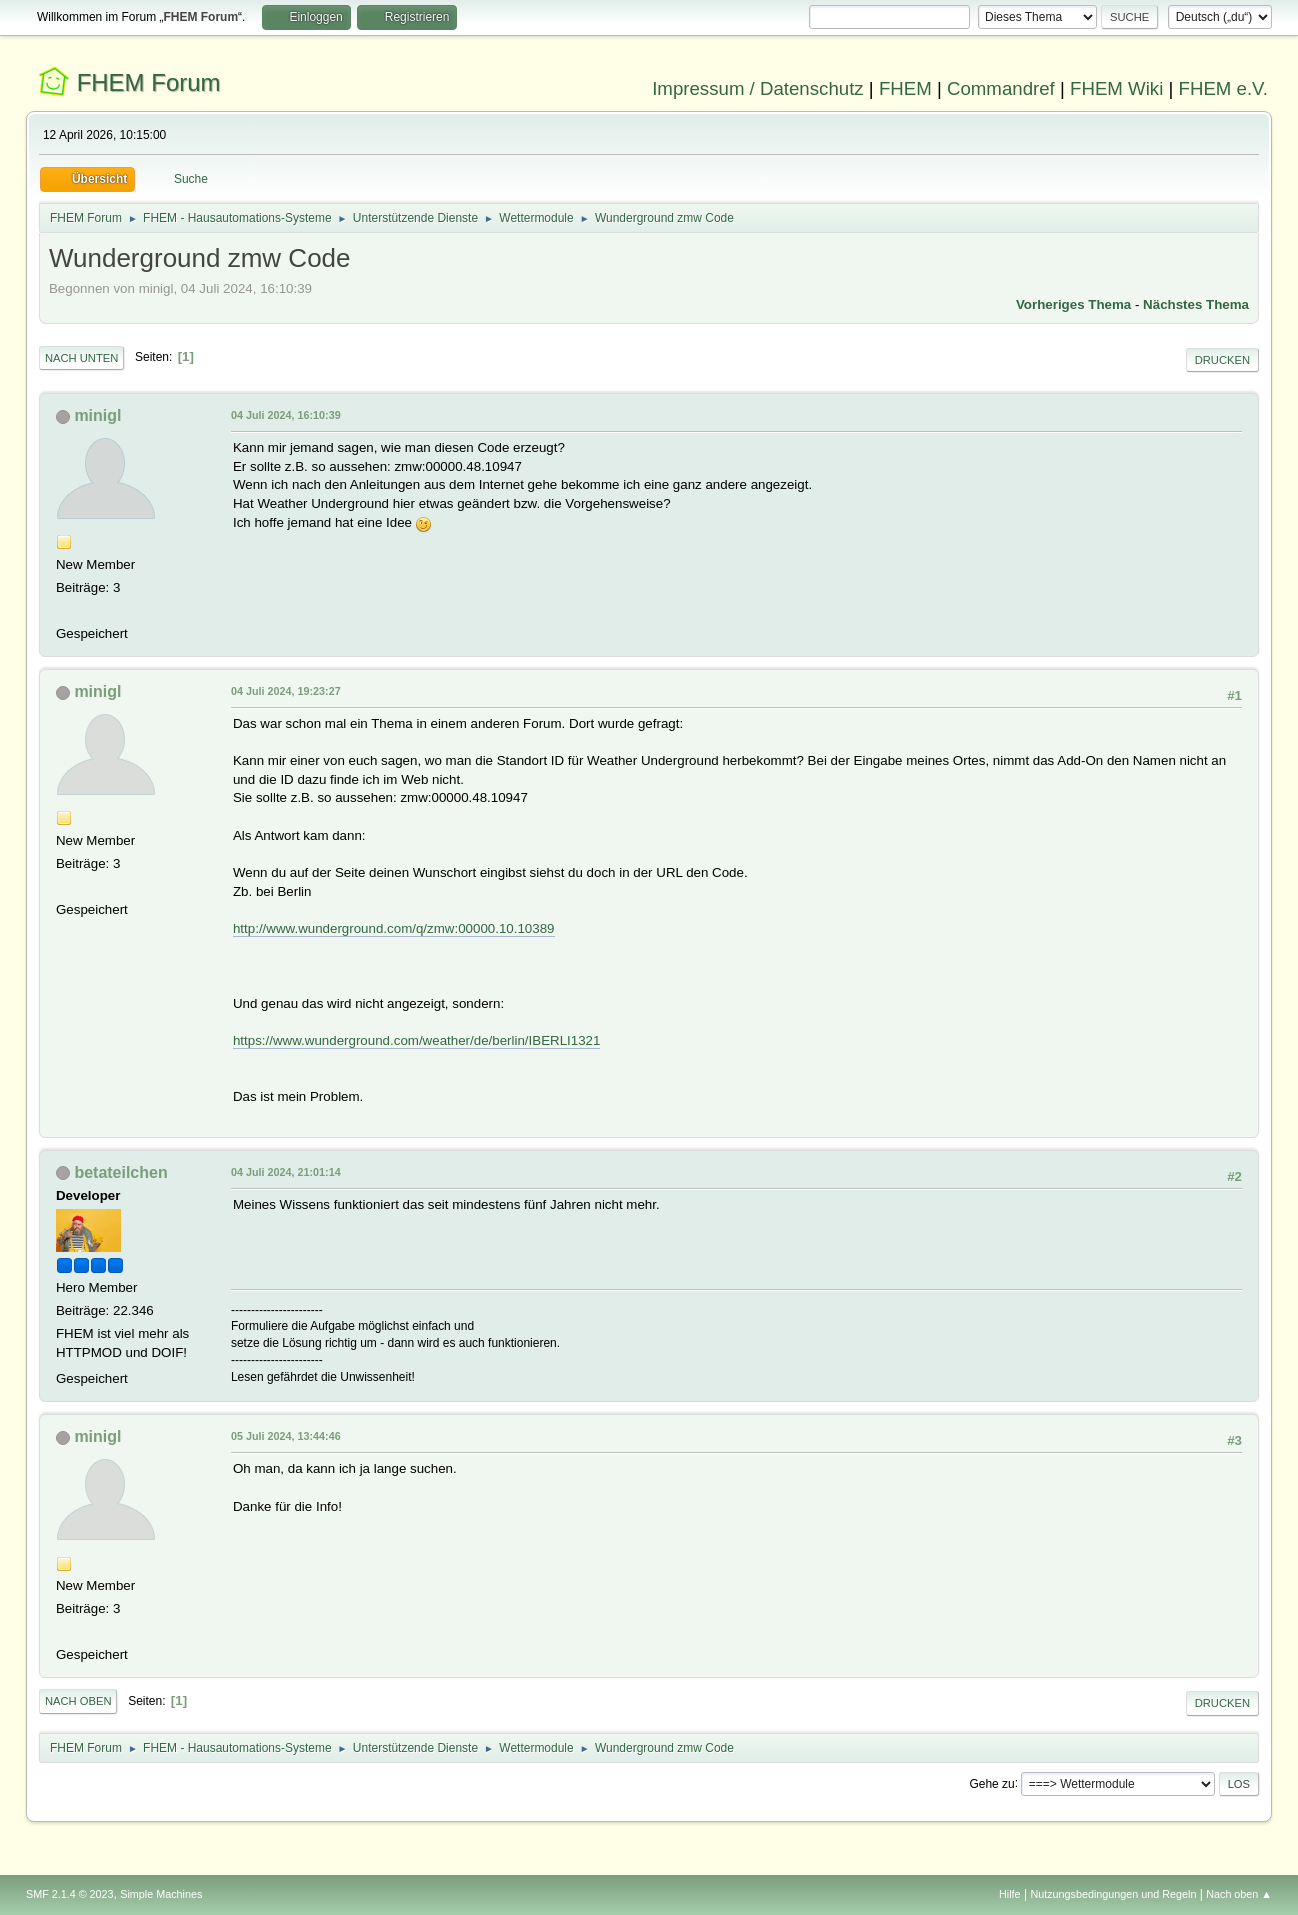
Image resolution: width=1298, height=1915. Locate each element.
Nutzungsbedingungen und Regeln (1113, 1894)
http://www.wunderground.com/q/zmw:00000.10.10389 (394, 928)
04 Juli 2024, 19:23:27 (286, 691)
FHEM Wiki (1116, 88)
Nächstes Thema (1196, 304)
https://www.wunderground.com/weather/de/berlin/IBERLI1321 (416, 1040)
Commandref (1001, 88)
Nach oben (78, 1701)
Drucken (1222, 360)
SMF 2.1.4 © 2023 (70, 1894)
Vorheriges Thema (1073, 304)
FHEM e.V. (1224, 88)
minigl (97, 415)
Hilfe (1010, 1894)
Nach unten (81, 358)
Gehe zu (991, 1783)
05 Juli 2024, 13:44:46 (286, 1436)
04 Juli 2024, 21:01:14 (286, 1172)
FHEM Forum (149, 82)
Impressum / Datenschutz (758, 88)
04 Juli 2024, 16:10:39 (286, 415)
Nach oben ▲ (1239, 1894)
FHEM (905, 88)
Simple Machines (161, 1894)
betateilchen (120, 1172)
